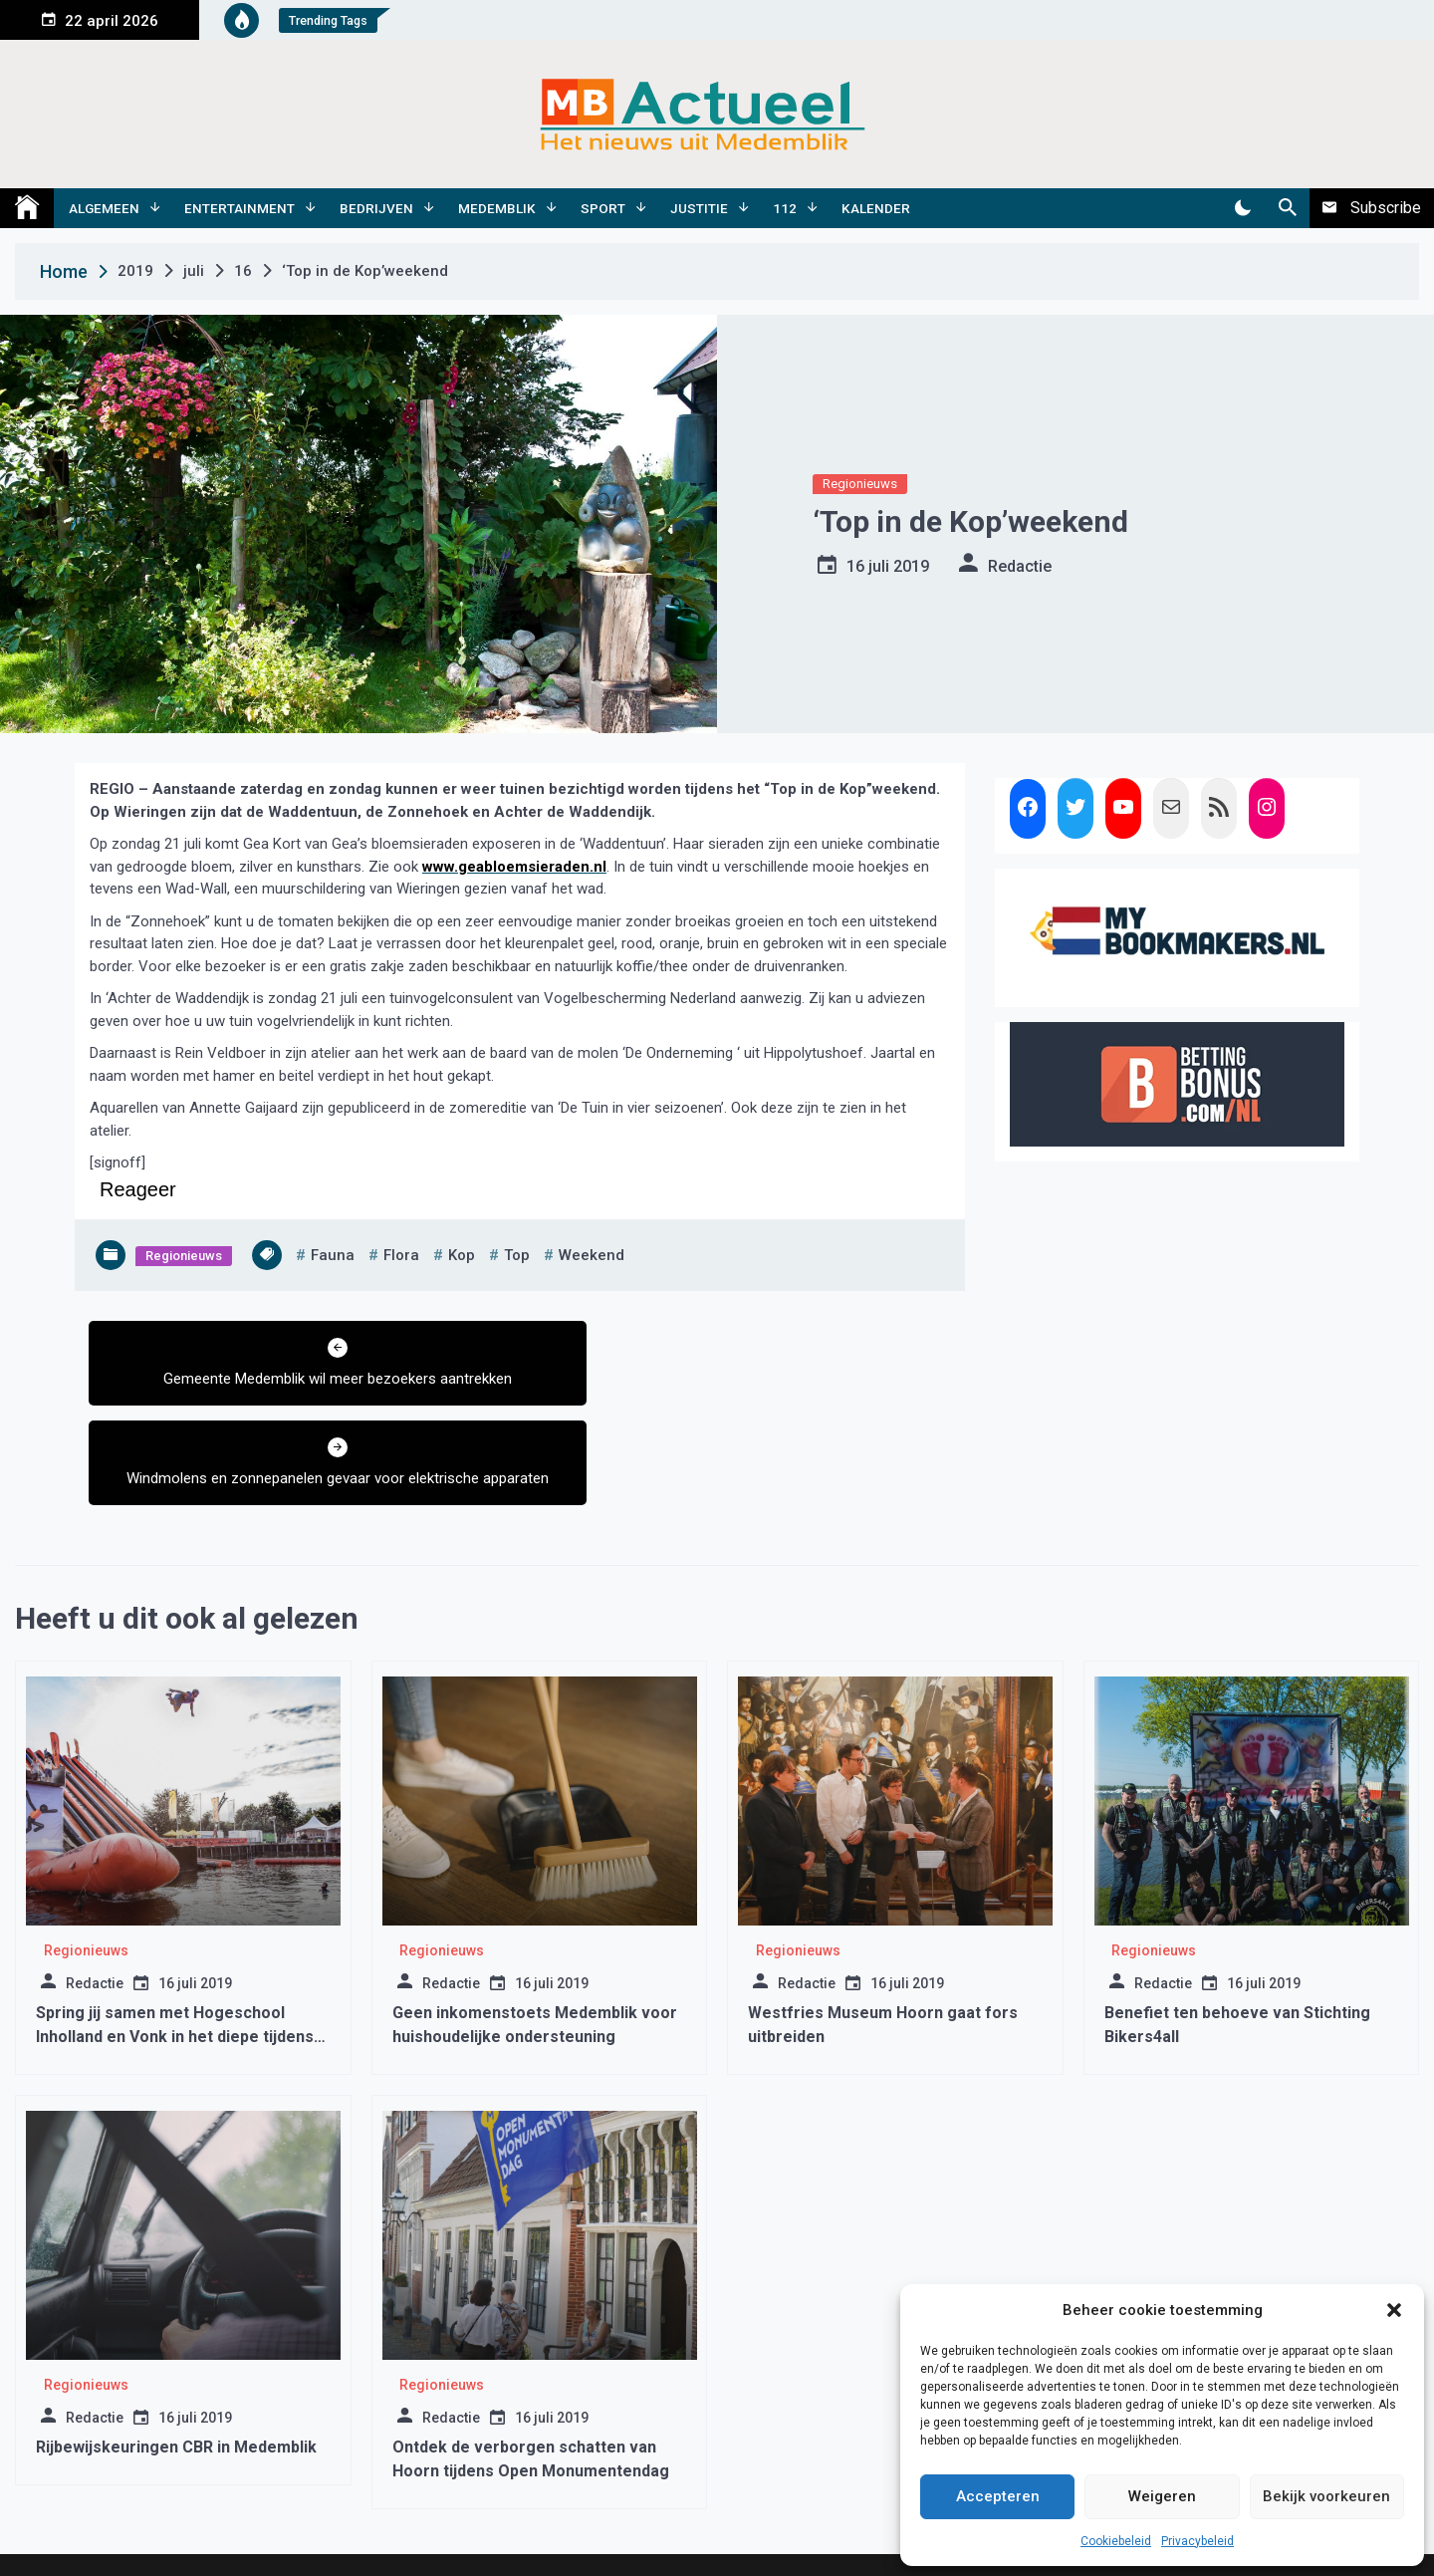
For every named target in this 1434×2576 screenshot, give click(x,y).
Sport (603, 208)
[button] (1394, 2310)
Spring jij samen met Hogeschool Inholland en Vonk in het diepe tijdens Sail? (175, 1959)
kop (461, 1255)
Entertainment (239, 208)
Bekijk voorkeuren (1326, 2496)
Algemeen (104, 208)
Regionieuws (860, 483)
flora (401, 1255)
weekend (591, 1255)
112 (785, 208)
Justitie (699, 208)
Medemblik (497, 208)
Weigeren (1162, 2496)
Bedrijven (376, 208)
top (517, 1255)
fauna (333, 1255)
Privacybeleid (1197, 2541)
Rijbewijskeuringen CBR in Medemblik (176, 2369)
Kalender (875, 208)
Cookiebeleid (1115, 2541)
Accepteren (998, 2496)
